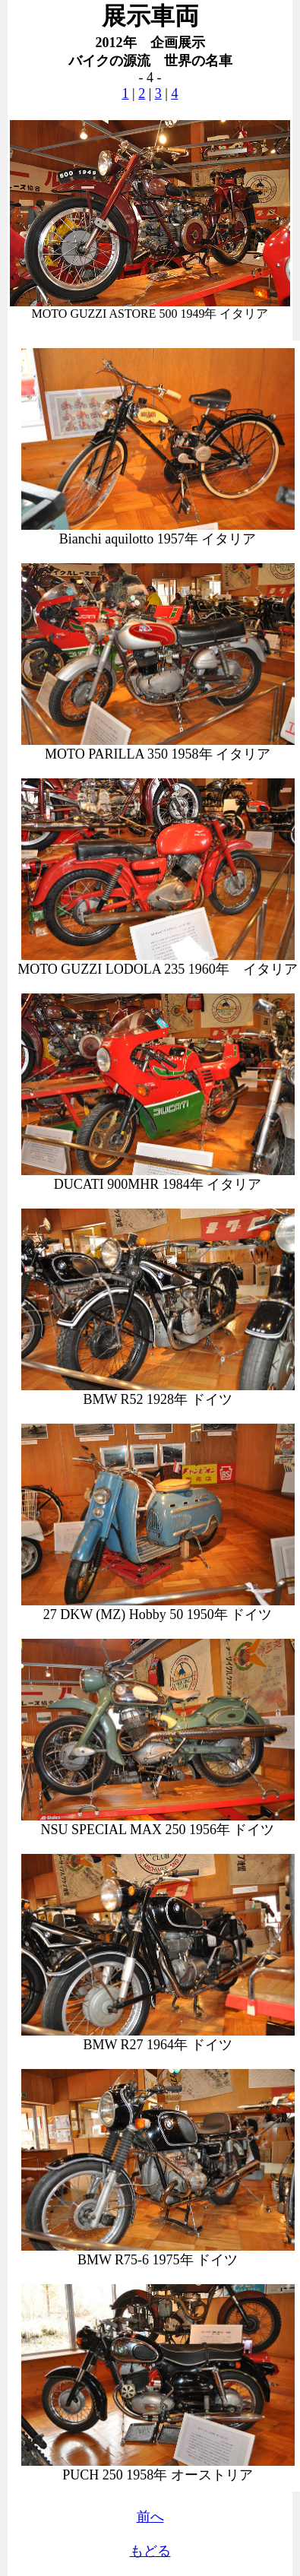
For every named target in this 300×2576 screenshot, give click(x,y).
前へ (150, 2516)
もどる (150, 2551)
